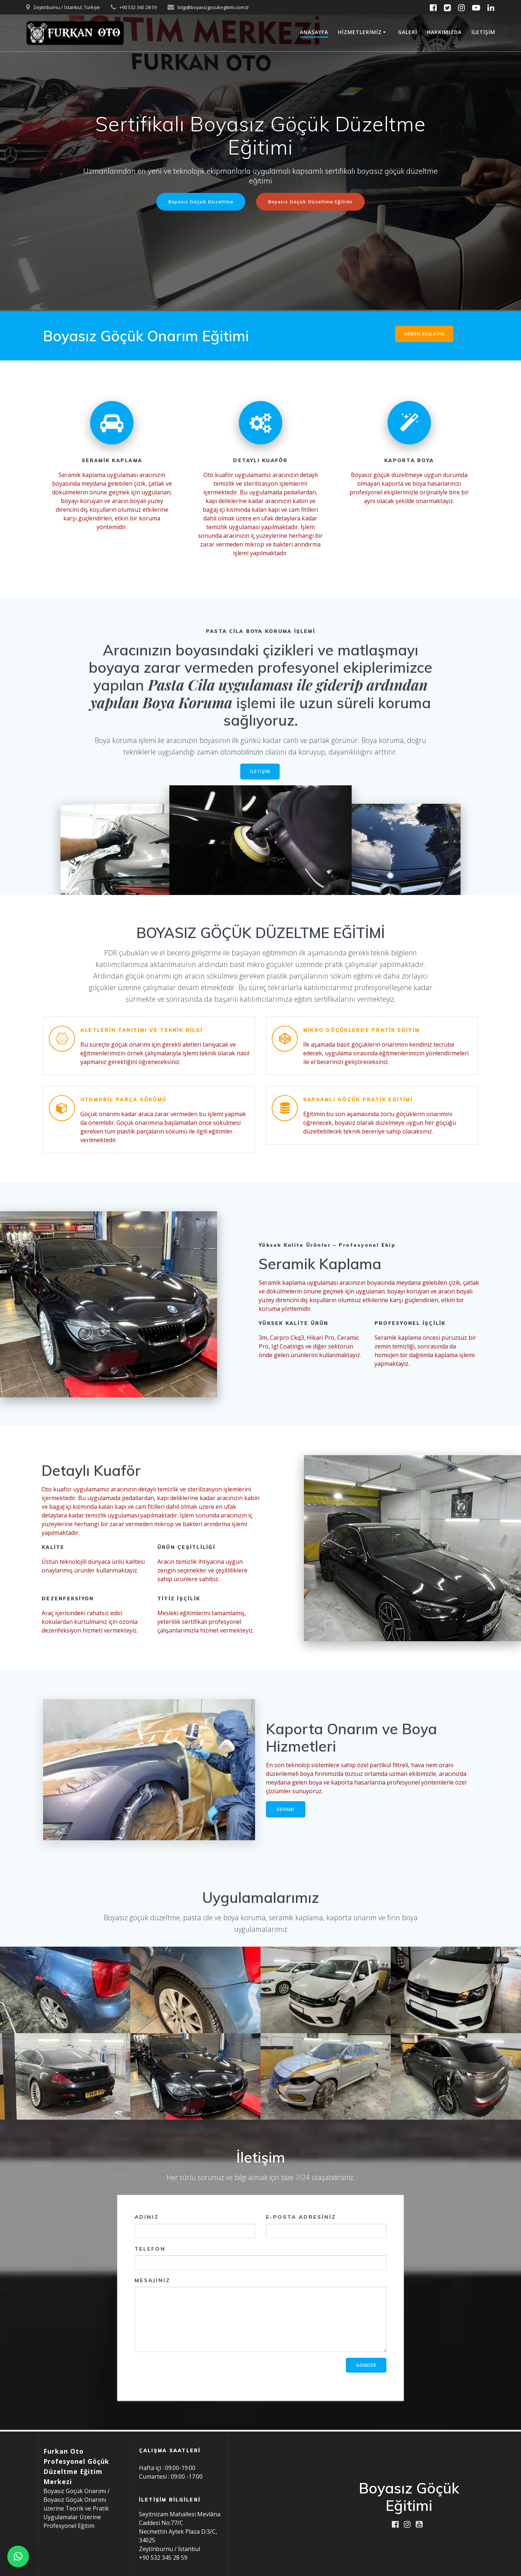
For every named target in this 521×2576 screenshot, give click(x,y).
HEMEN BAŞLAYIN (424, 334)
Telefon (260, 2259)
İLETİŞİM (260, 773)
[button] (18, 2556)
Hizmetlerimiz (360, 32)
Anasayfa (314, 32)
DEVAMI (286, 1810)
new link (465, 336)
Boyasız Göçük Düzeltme (198, 201)
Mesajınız (260, 2316)
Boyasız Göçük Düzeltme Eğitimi (312, 201)
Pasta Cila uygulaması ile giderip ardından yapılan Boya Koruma (259, 694)
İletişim (483, 32)
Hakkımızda (444, 32)
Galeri (407, 32)
